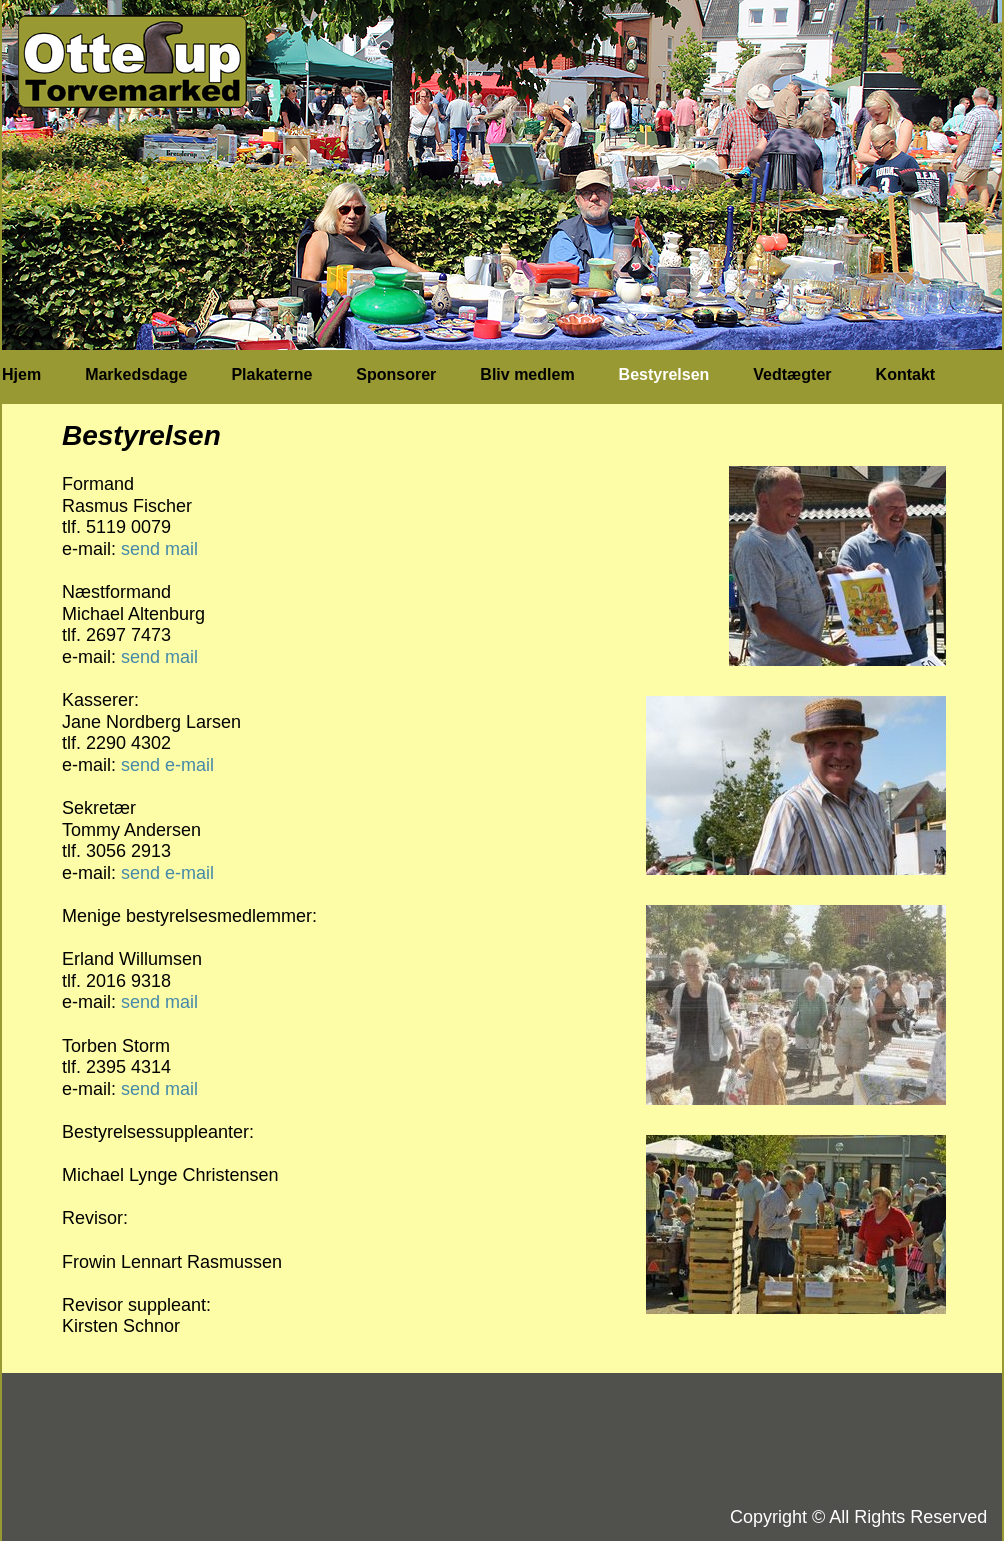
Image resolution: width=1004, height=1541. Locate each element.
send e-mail (167, 765)
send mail (159, 549)
